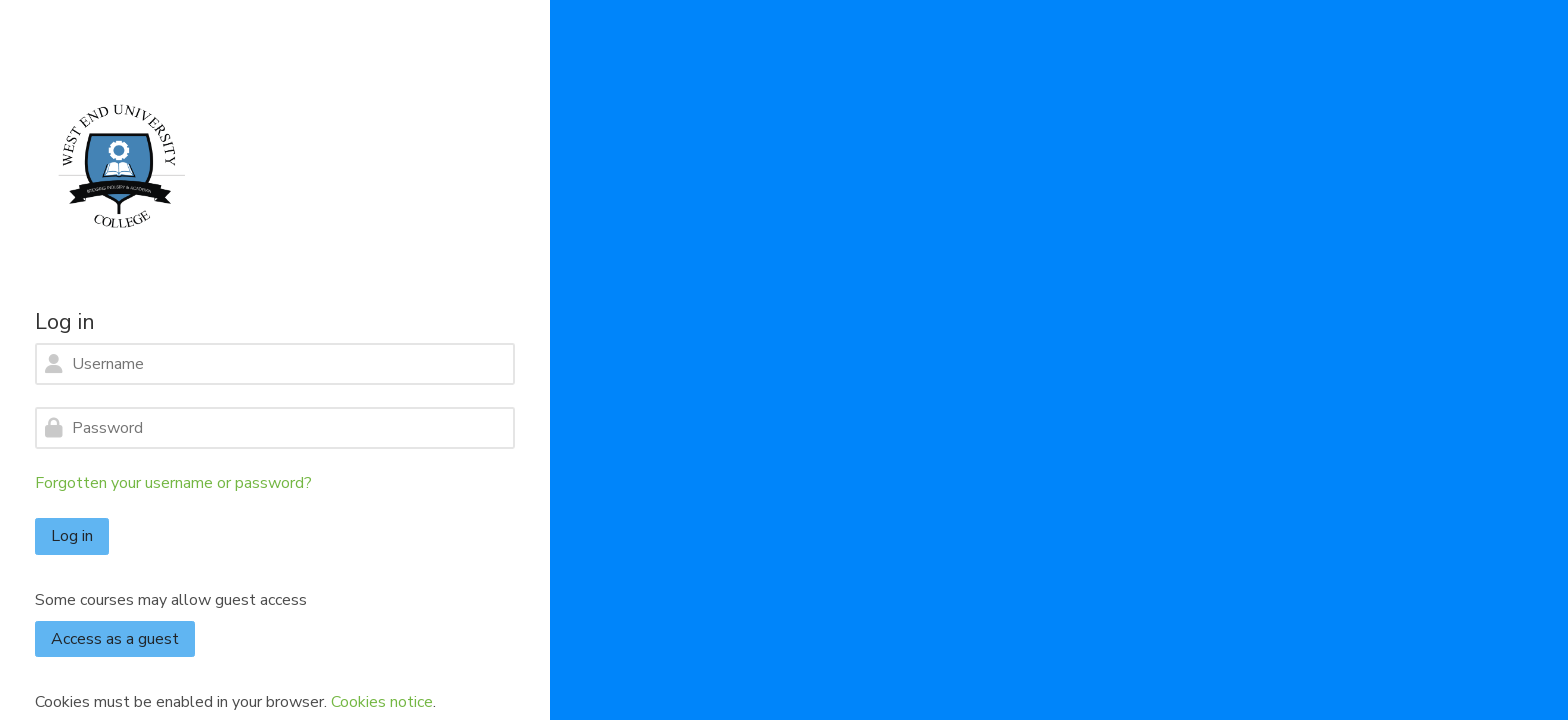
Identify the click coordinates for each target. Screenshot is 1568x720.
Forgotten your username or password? (173, 483)
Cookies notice (382, 702)
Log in (72, 536)
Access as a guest (115, 639)
